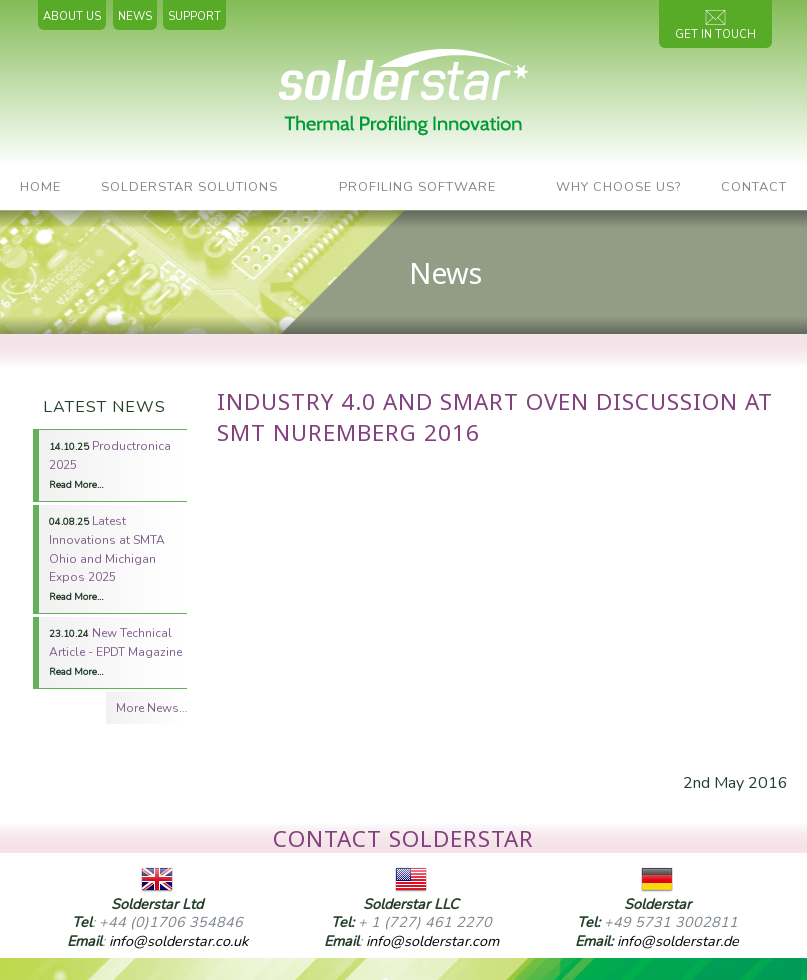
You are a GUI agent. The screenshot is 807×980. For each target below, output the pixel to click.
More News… (151, 708)
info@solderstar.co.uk (178, 941)
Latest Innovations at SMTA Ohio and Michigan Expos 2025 (107, 558)
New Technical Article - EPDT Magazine (115, 651)
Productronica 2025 (110, 464)
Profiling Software (417, 187)
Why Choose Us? (618, 187)
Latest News (104, 407)
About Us (72, 16)
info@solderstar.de (678, 941)
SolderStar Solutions (189, 187)
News (135, 16)
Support (194, 16)
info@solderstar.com (432, 941)
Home (40, 187)
